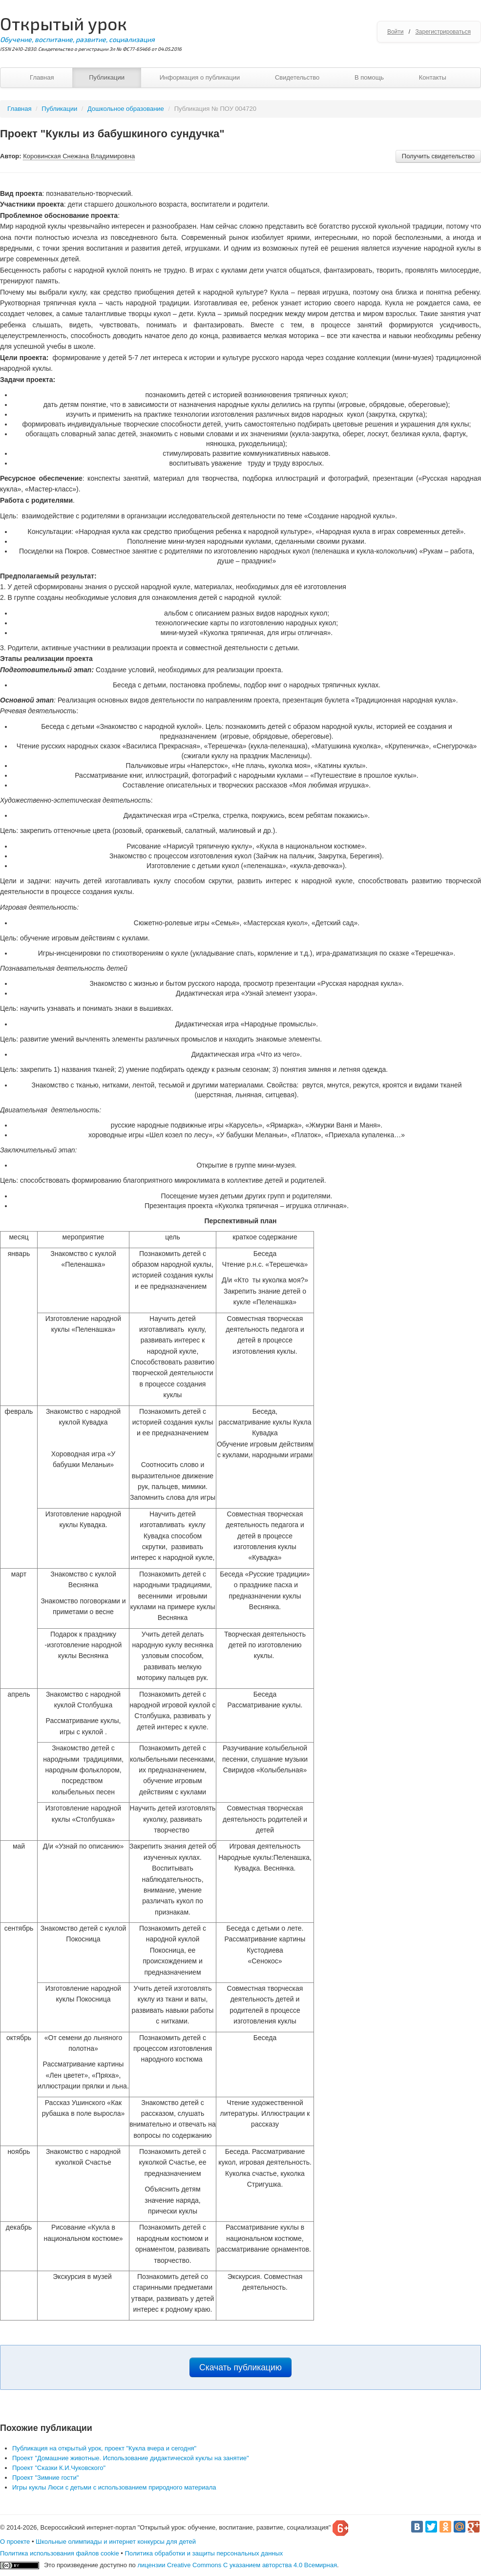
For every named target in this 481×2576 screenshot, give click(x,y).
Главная (42, 77)
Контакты (432, 77)
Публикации (107, 77)
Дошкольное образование (125, 108)
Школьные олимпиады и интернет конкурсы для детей (116, 2541)
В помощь (369, 77)
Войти (395, 31)
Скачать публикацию (240, 2367)
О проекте (15, 2541)
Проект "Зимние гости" (45, 2477)
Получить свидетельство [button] (438, 156)
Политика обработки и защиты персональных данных (204, 2553)
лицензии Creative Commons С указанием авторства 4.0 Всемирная (237, 2565)
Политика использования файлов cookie (59, 2553)
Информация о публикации (200, 77)
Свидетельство (297, 77)
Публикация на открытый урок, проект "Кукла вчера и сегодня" (104, 2448)
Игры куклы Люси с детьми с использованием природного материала (114, 2487)
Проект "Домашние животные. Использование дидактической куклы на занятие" (130, 2458)
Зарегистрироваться (443, 31)
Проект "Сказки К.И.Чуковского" (58, 2467)
